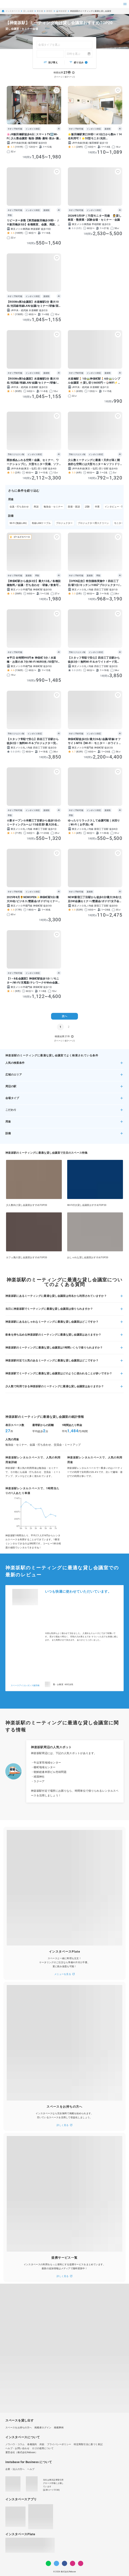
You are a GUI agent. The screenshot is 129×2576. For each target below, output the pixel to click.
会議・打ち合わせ (19, 506)
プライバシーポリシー (59, 2444)
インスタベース (10, 11)
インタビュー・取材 (115, 506)
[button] (64, 1065)
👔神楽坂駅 (61, 11)
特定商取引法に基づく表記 (88, 2444)
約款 (42, 2444)
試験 (87, 506)
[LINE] (48, 2563)
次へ (64, 1016)
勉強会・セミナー (53, 506)
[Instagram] (72, 2563)
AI (59, 129)
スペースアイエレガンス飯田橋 (25, 1685)
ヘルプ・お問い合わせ (17, 2448)
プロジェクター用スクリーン (93, 523)
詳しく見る (64, 2125)
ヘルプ (30, 2469)
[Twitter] (56, 2563)
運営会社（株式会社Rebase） (21, 2452)
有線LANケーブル (41, 523)
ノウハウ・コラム (15, 2444)
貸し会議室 (28, 11)
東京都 (40, 11)
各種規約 (32, 2444)
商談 (36, 506)
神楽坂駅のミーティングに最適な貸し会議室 (90, 11)
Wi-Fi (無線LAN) (18, 523)
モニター (119, 523)
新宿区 (49, 11)
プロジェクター (64, 523)
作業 (97, 506)
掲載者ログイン (42, 2427)
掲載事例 (58, 2427)
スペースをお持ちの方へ (18, 2427)
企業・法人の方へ (15, 2469)
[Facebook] (64, 2563)
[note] (80, 2563)
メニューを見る (64, 1974)
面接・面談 (74, 506)
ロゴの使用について (43, 2448)
